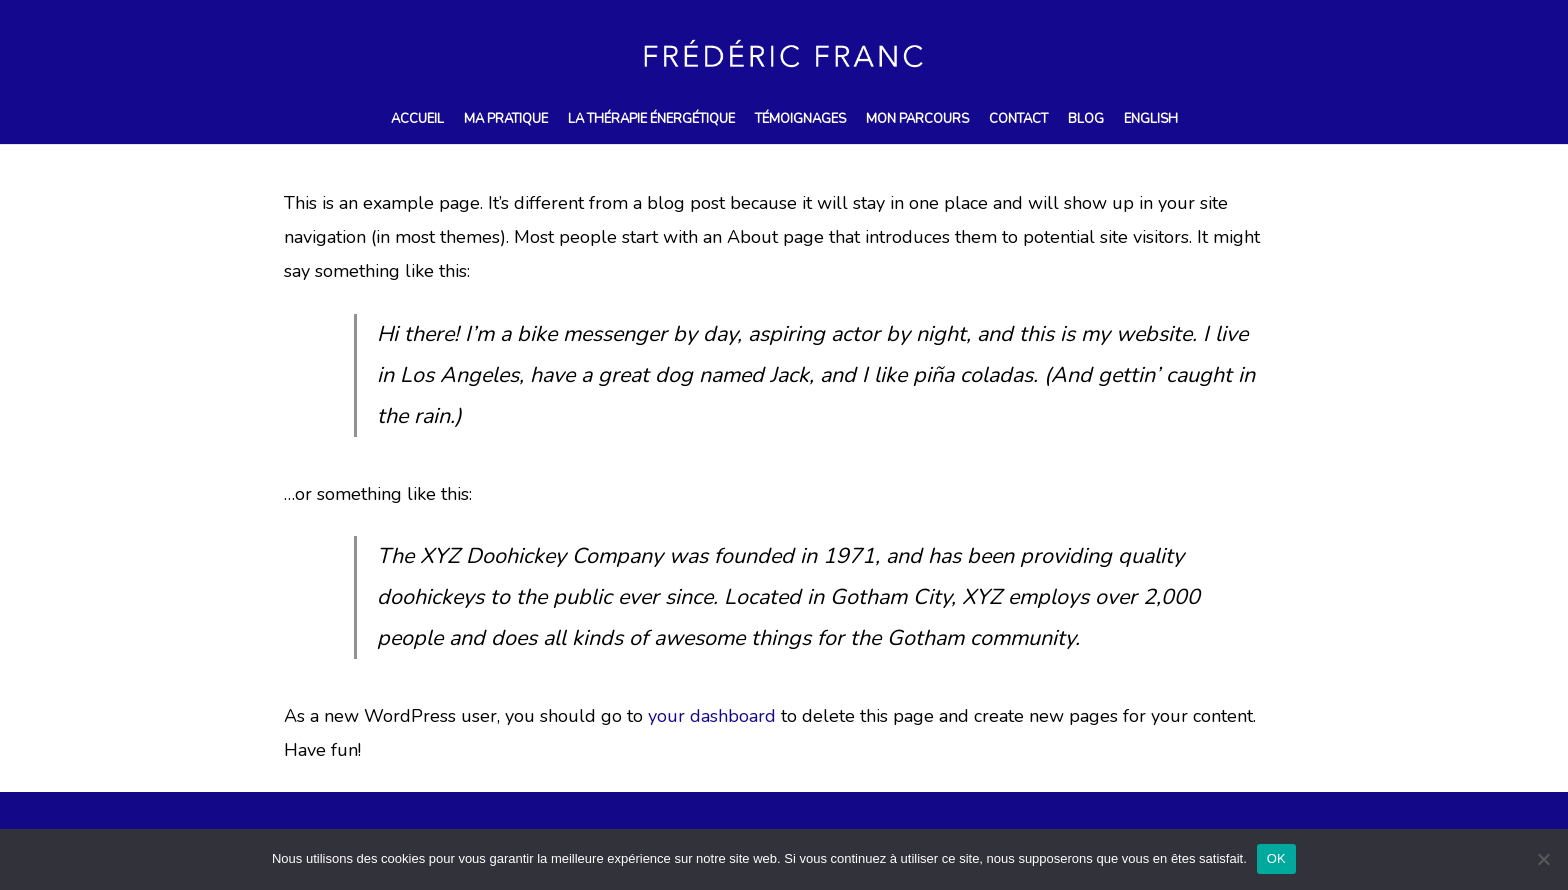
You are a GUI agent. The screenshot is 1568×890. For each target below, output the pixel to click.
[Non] (1543, 859)
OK (1276, 858)
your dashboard (712, 716)
